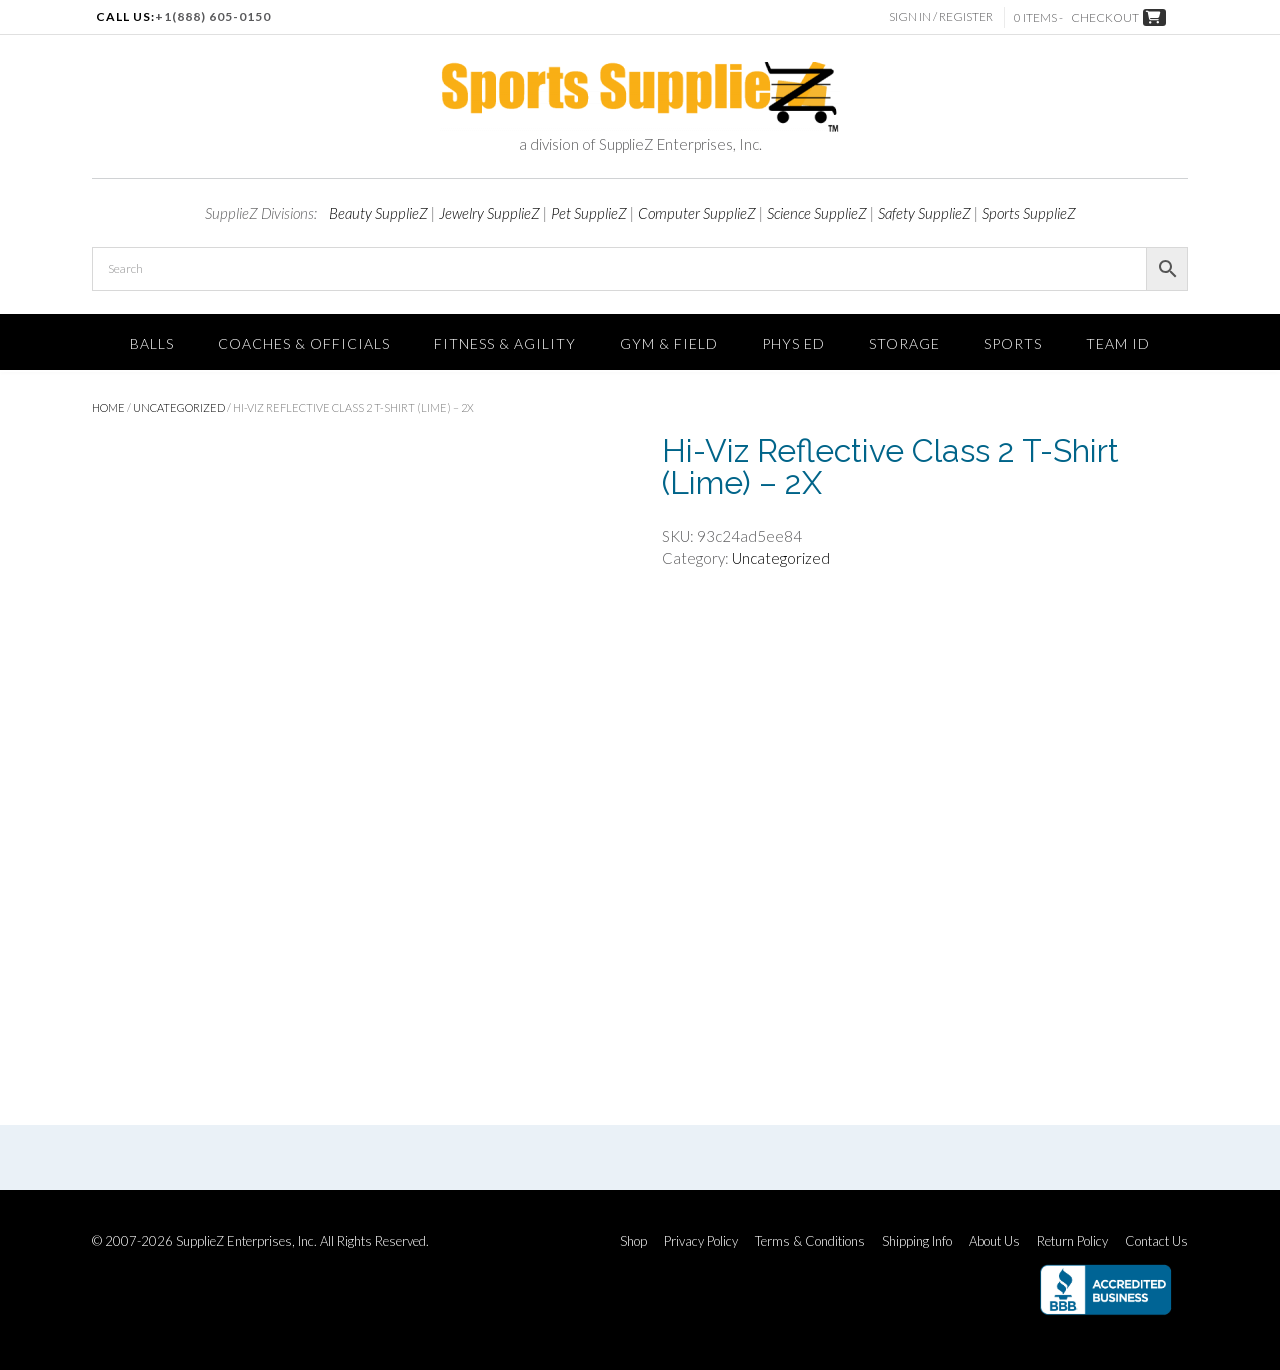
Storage (904, 343)
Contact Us (1156, 1241)
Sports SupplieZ (1029, 213)
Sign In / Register (943, 16)
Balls (152, 343)
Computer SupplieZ (697, 213)
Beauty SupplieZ (378, 213)
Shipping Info (917, 1241)
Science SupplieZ (817, 213)
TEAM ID (1118, 343)
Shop (633, 1241)
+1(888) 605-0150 (213, 16)
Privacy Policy (701, 1241)
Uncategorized (179, 407)
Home (108, 407)
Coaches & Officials (304, 343)
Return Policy (1072, 1241)
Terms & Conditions (810, 1241)
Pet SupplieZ (589, 213)
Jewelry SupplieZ (489, 213)
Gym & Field (669, 343)
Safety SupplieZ (924, 213)
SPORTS (1013, 343)
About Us (994, 1241)
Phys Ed (793, 343)
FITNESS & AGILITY (505, 343)
